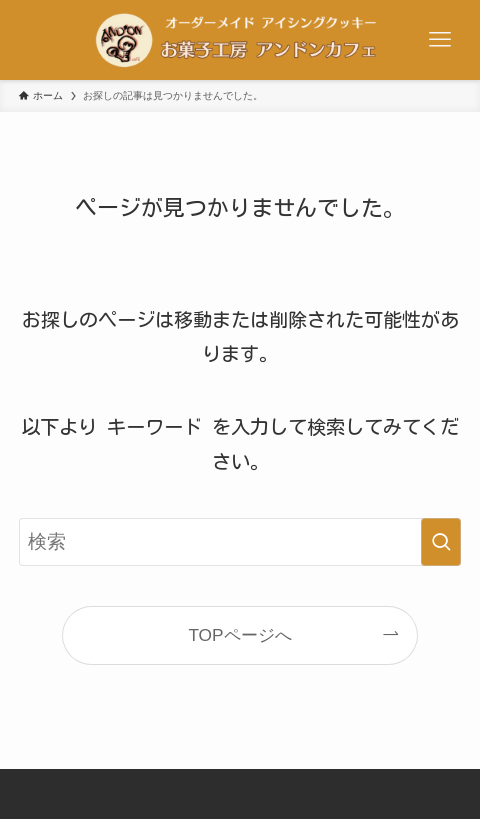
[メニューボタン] (440, 40)
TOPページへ (239, 635)
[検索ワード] (240, 542)
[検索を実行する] (441, 542)
